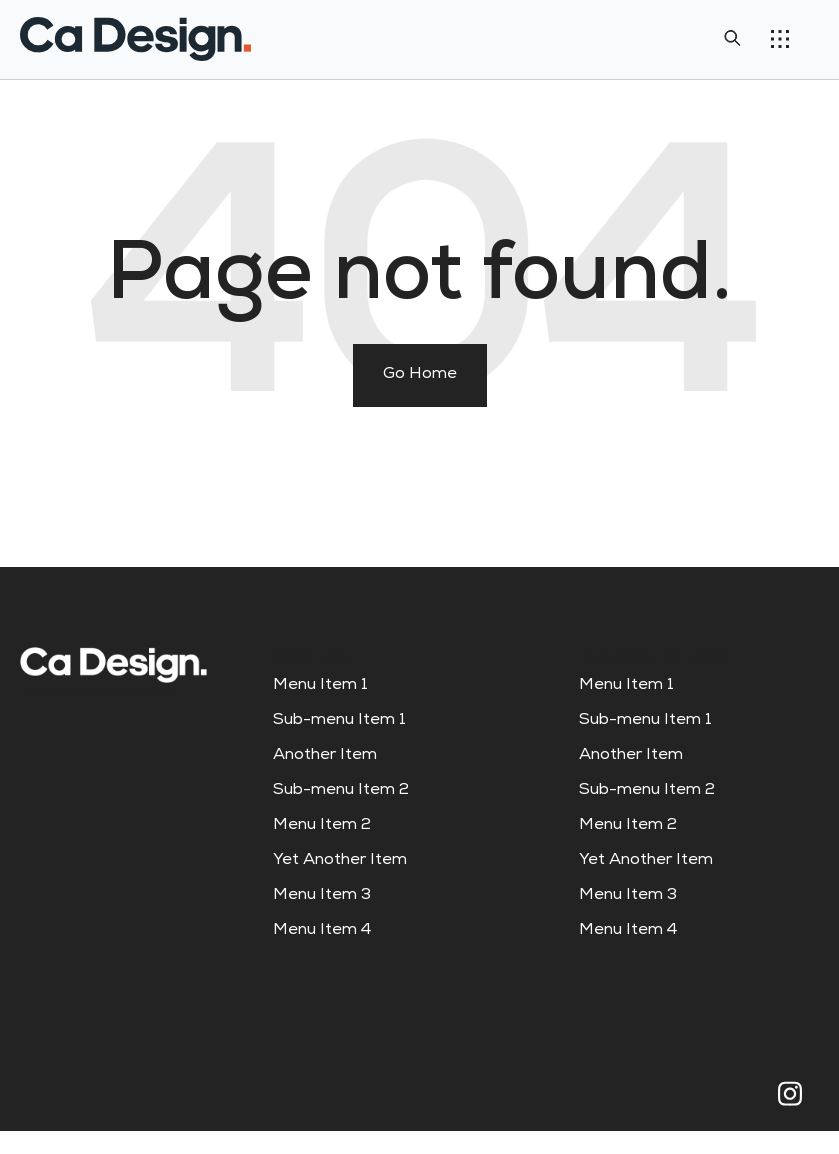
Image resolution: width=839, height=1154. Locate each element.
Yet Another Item (340, 861)
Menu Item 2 (322, 826)
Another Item (325, 756)
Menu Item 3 (322, 896)
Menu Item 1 (320, 686)
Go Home (420, 375)
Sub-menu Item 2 (341, 791)
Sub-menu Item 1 (339, 721)
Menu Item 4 (322, 931)
